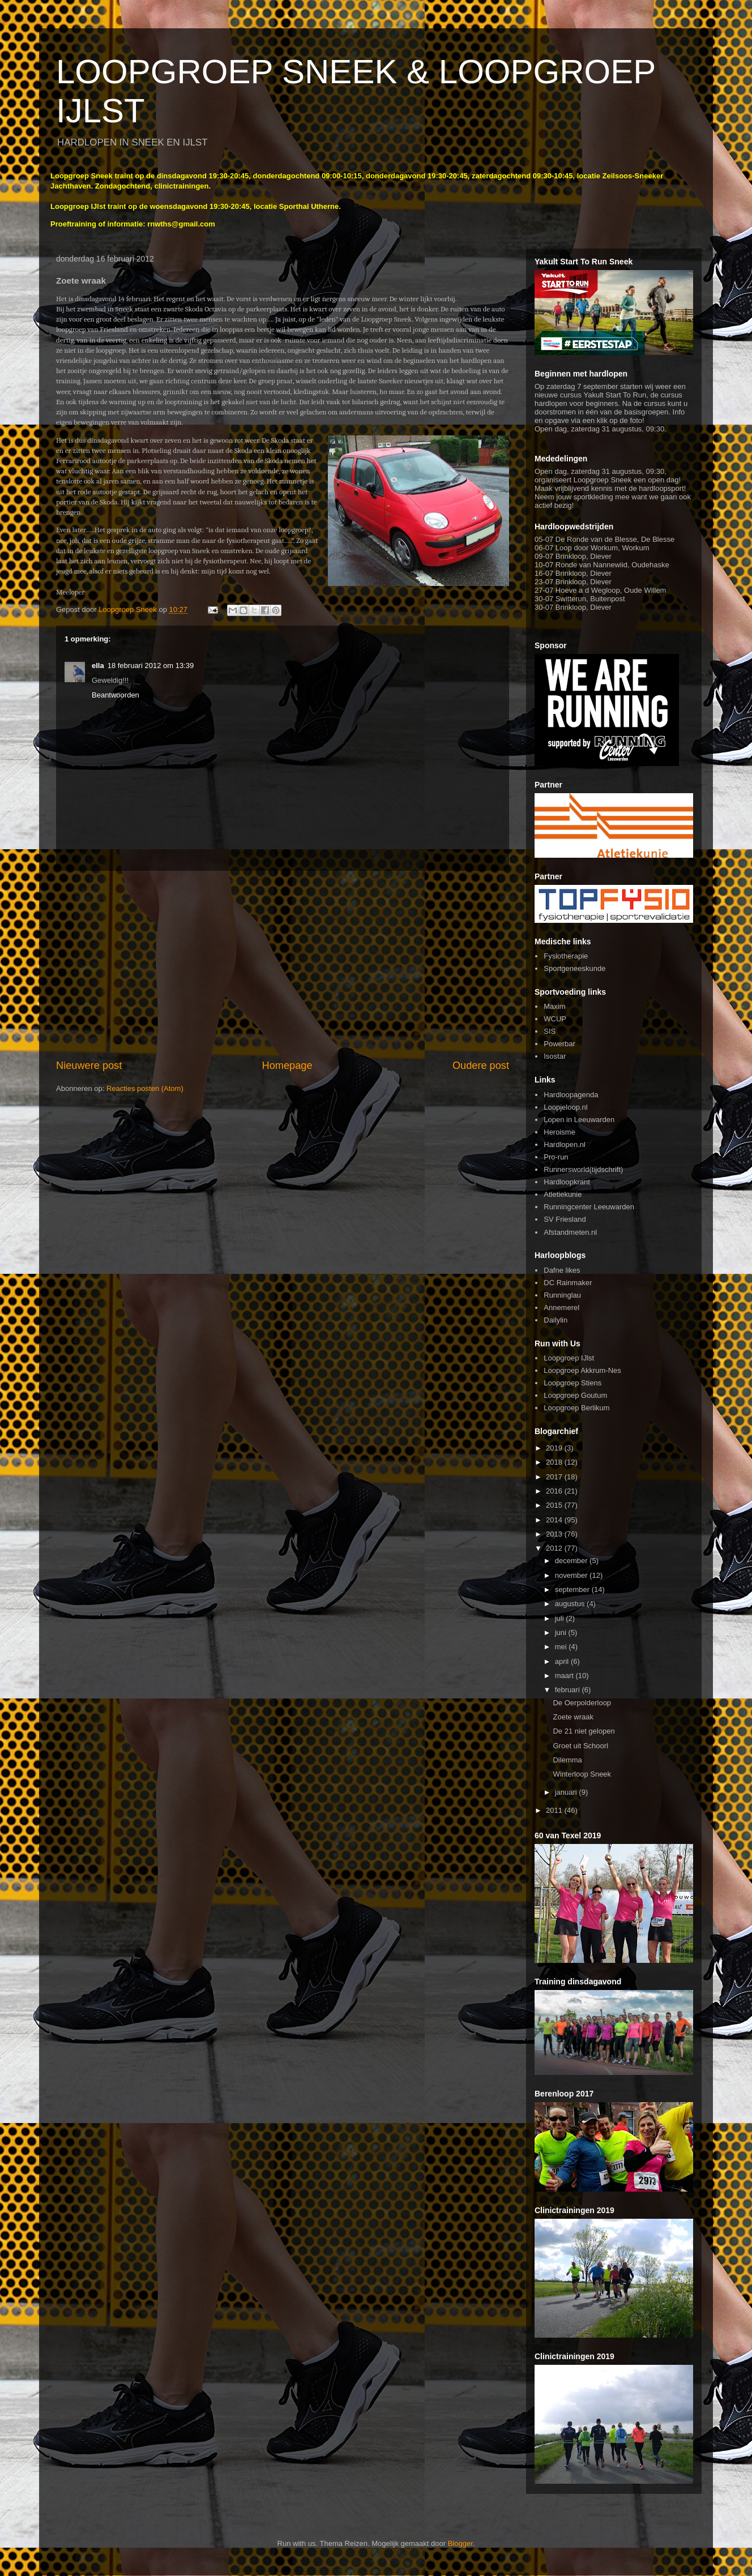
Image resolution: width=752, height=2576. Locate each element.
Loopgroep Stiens (572, 1383)
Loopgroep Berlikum (576, 1407)
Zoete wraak (573, 1717)
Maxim (554, 1006)
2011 (555, 1810)
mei (562, 1646)
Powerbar (559, 1043)
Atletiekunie (563, 1194)
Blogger (460, 2543)
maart (565, 1675)
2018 (555, 1462)
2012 (555, 1548)
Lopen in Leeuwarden (579, 1119)
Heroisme (559, 1132)
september (573, 1589)
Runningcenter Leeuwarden (589, 1207)
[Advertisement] (282, 964)
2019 (555, 1448)
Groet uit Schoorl (580, 1745)
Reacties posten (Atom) (144, 1088)
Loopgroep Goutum (575, 1395)
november (572, 1575)
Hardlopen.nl (565, 1144)
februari (568, 1689)
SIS (550, 1031)
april (563, 1661)
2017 (555, 1477)
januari (567, 1792)
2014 (555, 1520)
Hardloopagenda (571, 1094)
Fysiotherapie (566, 956)
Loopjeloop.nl (565, 1107)
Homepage (287, 1065)
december (572, 1560)
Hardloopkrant (567, 1182)
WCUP (555, 1019)
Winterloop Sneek (582, 1774)
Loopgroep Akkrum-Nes (582, 1370)
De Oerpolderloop (582, 1702)
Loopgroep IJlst (569, 1358)
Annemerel (561, 1307)
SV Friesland (565, 1219)
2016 (555, 1491)
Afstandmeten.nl (570, 1232)
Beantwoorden (115, 695)
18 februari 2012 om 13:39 (151, 665)
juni (562, 1632)
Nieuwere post (89, 1065)
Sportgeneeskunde (574, 968)
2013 (555, 1534)
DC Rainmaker (568, 1282)
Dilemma (567, 1760)
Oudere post (480, 1065)
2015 (555, 1505)
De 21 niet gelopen (583, 1731)
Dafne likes (562, 1270)
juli (560, 1618)
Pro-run (556, 1157)
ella (98, 665)
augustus (571, 1603)
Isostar (555, 1056)
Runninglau (562, 1295)
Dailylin (555, 1320)
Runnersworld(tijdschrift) (583, 1169)
